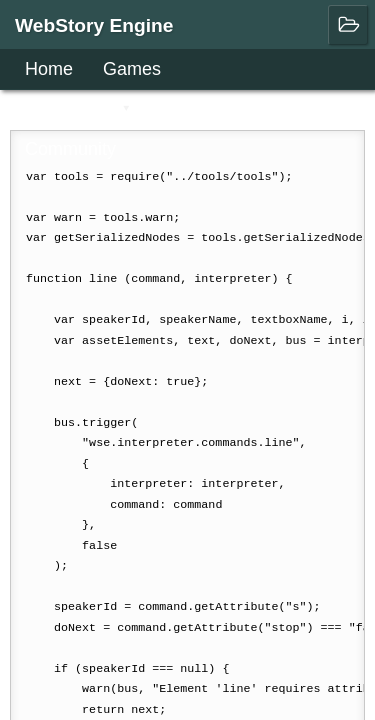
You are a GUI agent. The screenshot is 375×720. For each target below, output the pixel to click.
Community (70, 149)
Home (49, 69)
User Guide (70, 109)
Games (132, 69)
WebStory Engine (94, 25)
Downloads (206, 109)
